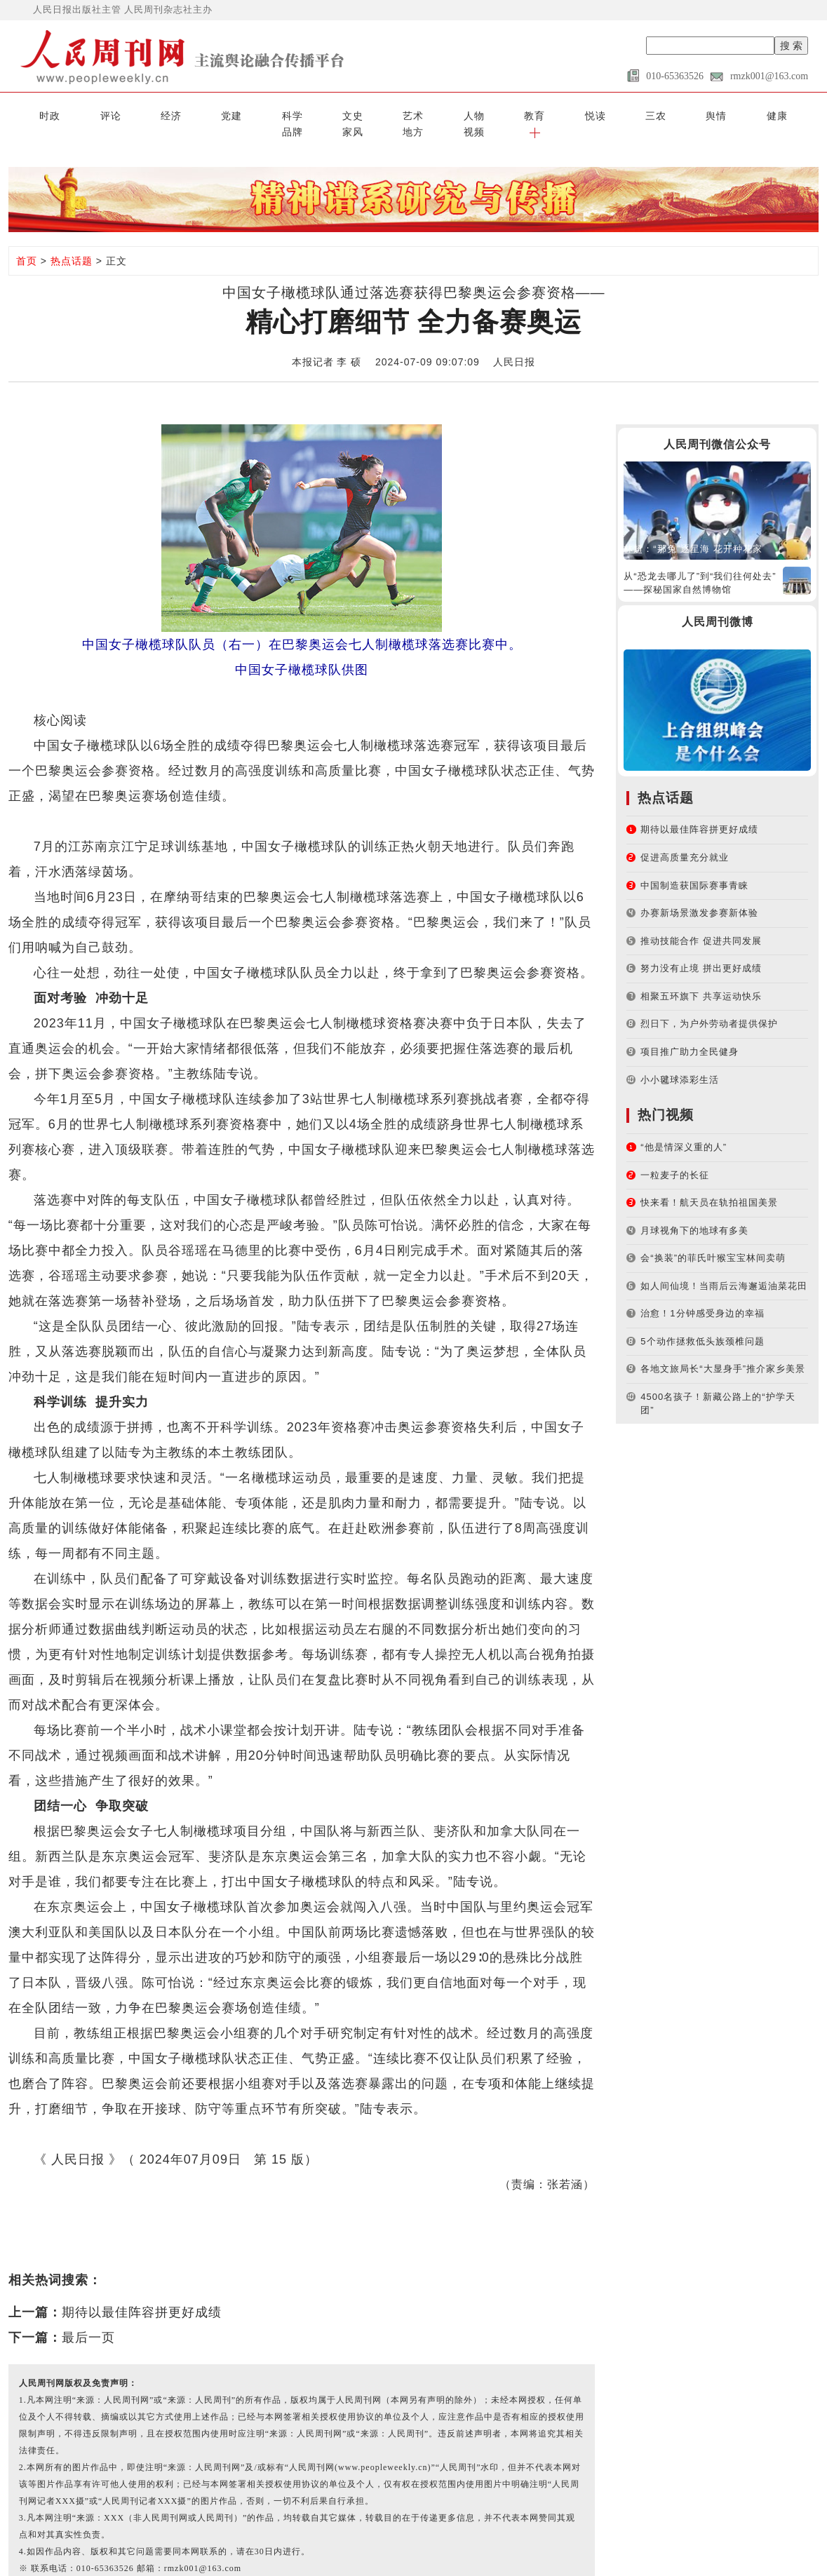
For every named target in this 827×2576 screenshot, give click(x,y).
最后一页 (88, 2319)
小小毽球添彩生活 (679, 1061)
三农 (481, 113)
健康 (570, 113)
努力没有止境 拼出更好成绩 (701, 949)
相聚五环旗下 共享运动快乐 (701, 977)
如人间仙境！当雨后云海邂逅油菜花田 (723, 1267)
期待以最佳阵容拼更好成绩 (142, 2294)
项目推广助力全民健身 (689, 1032)
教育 (390, 113)
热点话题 (72, 242)
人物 (345, 113)
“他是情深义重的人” (683, 1128)
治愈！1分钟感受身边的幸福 (702, 1294)
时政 (30, 113)
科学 (211, 113)
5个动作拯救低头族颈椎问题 (702, 1322)
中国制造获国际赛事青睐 (694, 866)
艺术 (300, 113)
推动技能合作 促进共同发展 (701, 922)
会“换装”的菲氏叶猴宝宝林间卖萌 (713, 1239)
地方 (706, 113)
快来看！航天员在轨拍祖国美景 (709, 1183)
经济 (120, 113)
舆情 (526, 113)
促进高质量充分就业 (684, 838)
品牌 (615, 113)
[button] (796, 114)
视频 (751, 113)
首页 (26, 242)
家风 (661, 113)
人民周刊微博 (717, 603)
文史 (256, 113)
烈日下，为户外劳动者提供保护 (709, 1005)
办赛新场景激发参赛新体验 (699, 894)
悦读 (436, 113)
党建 (165, 113)
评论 (75, 113)
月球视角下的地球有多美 (694, 1211)
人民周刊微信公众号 (717, 426)
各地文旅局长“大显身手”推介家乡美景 (722, 1350)
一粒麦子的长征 (674, 1156)
